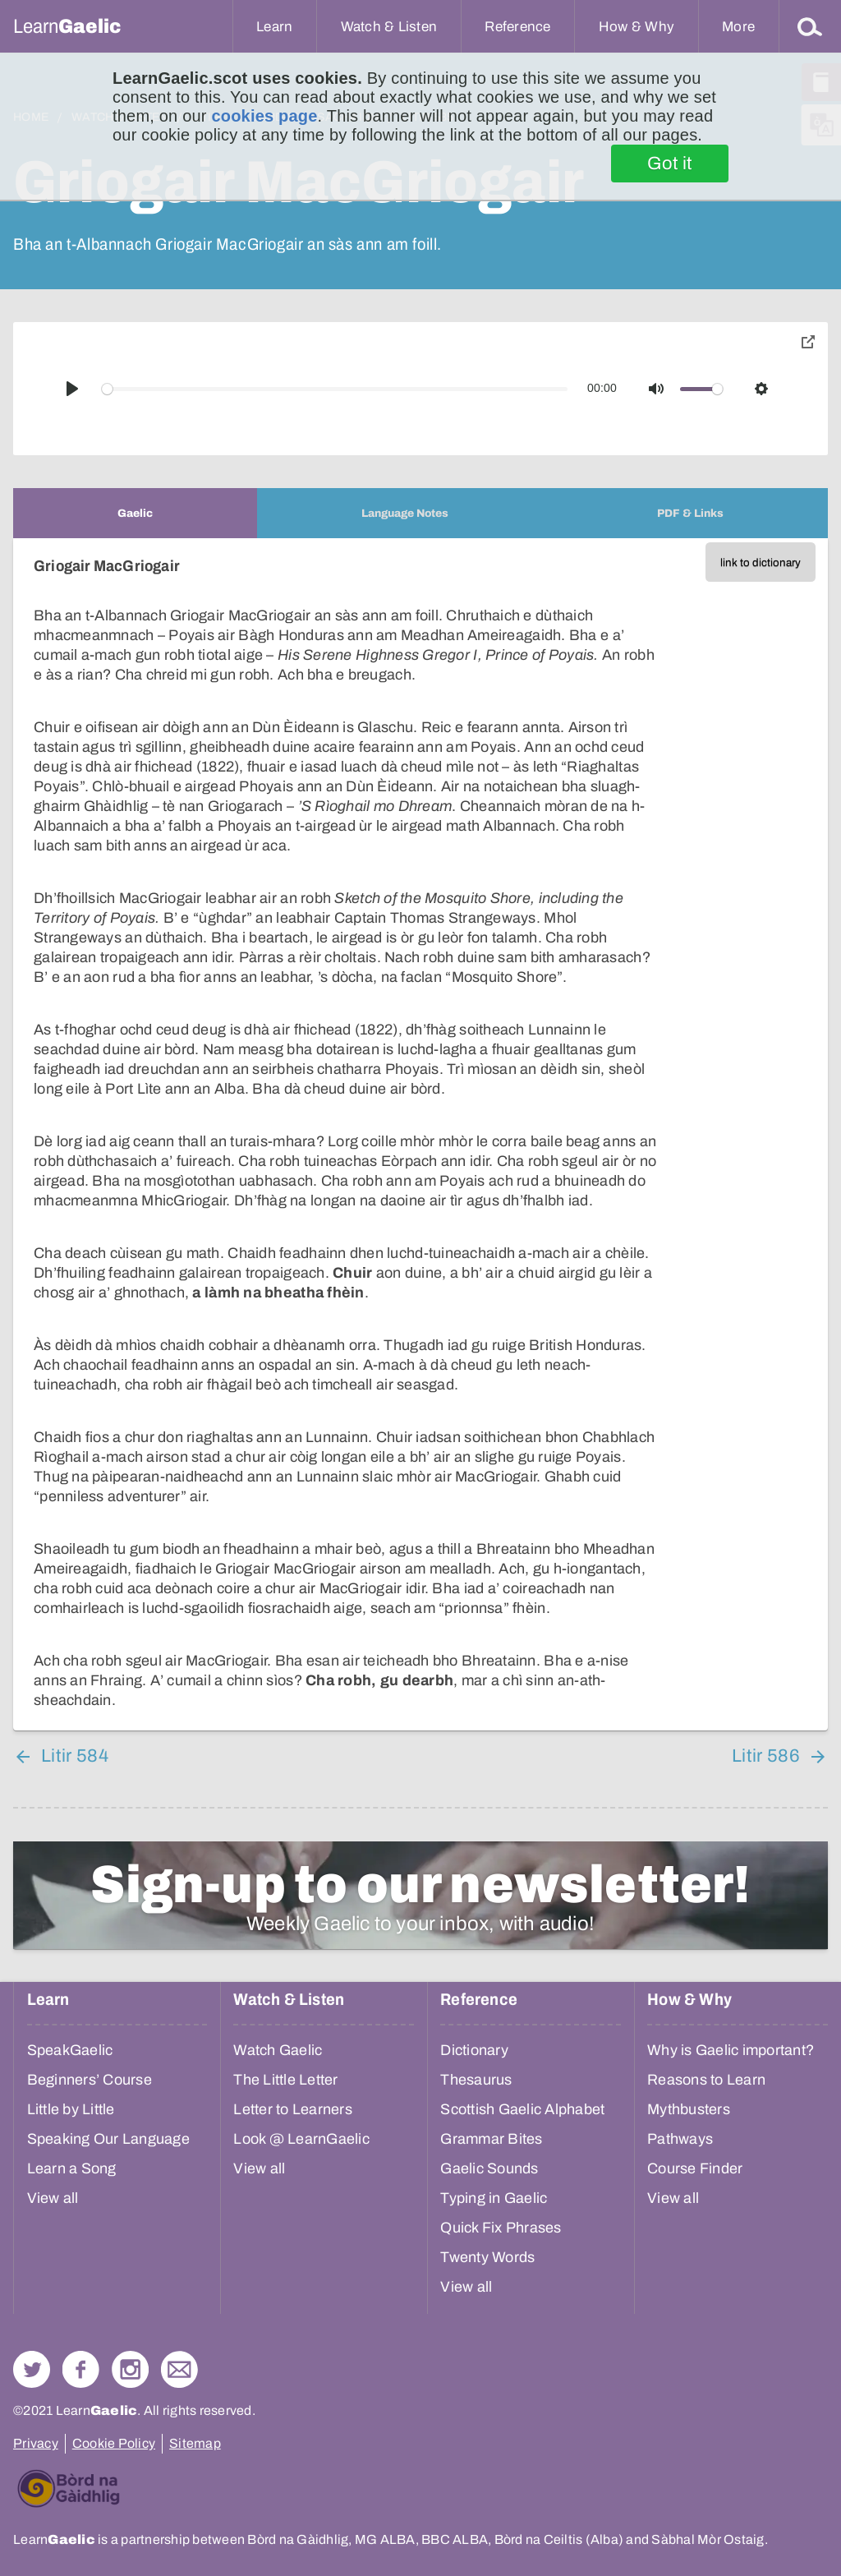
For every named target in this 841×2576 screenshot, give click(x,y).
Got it (669, 163)
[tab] (135, 513)
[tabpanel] (420, 1134)
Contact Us (179, 2369)
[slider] (335, 389)
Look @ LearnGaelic (301, 2139)
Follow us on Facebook (80, 2369)
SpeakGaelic (70, 2050)
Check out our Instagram (130, 2369)
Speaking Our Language (108, 2139)
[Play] (72, 388)
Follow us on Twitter (31, 2369)
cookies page (264, 116)
